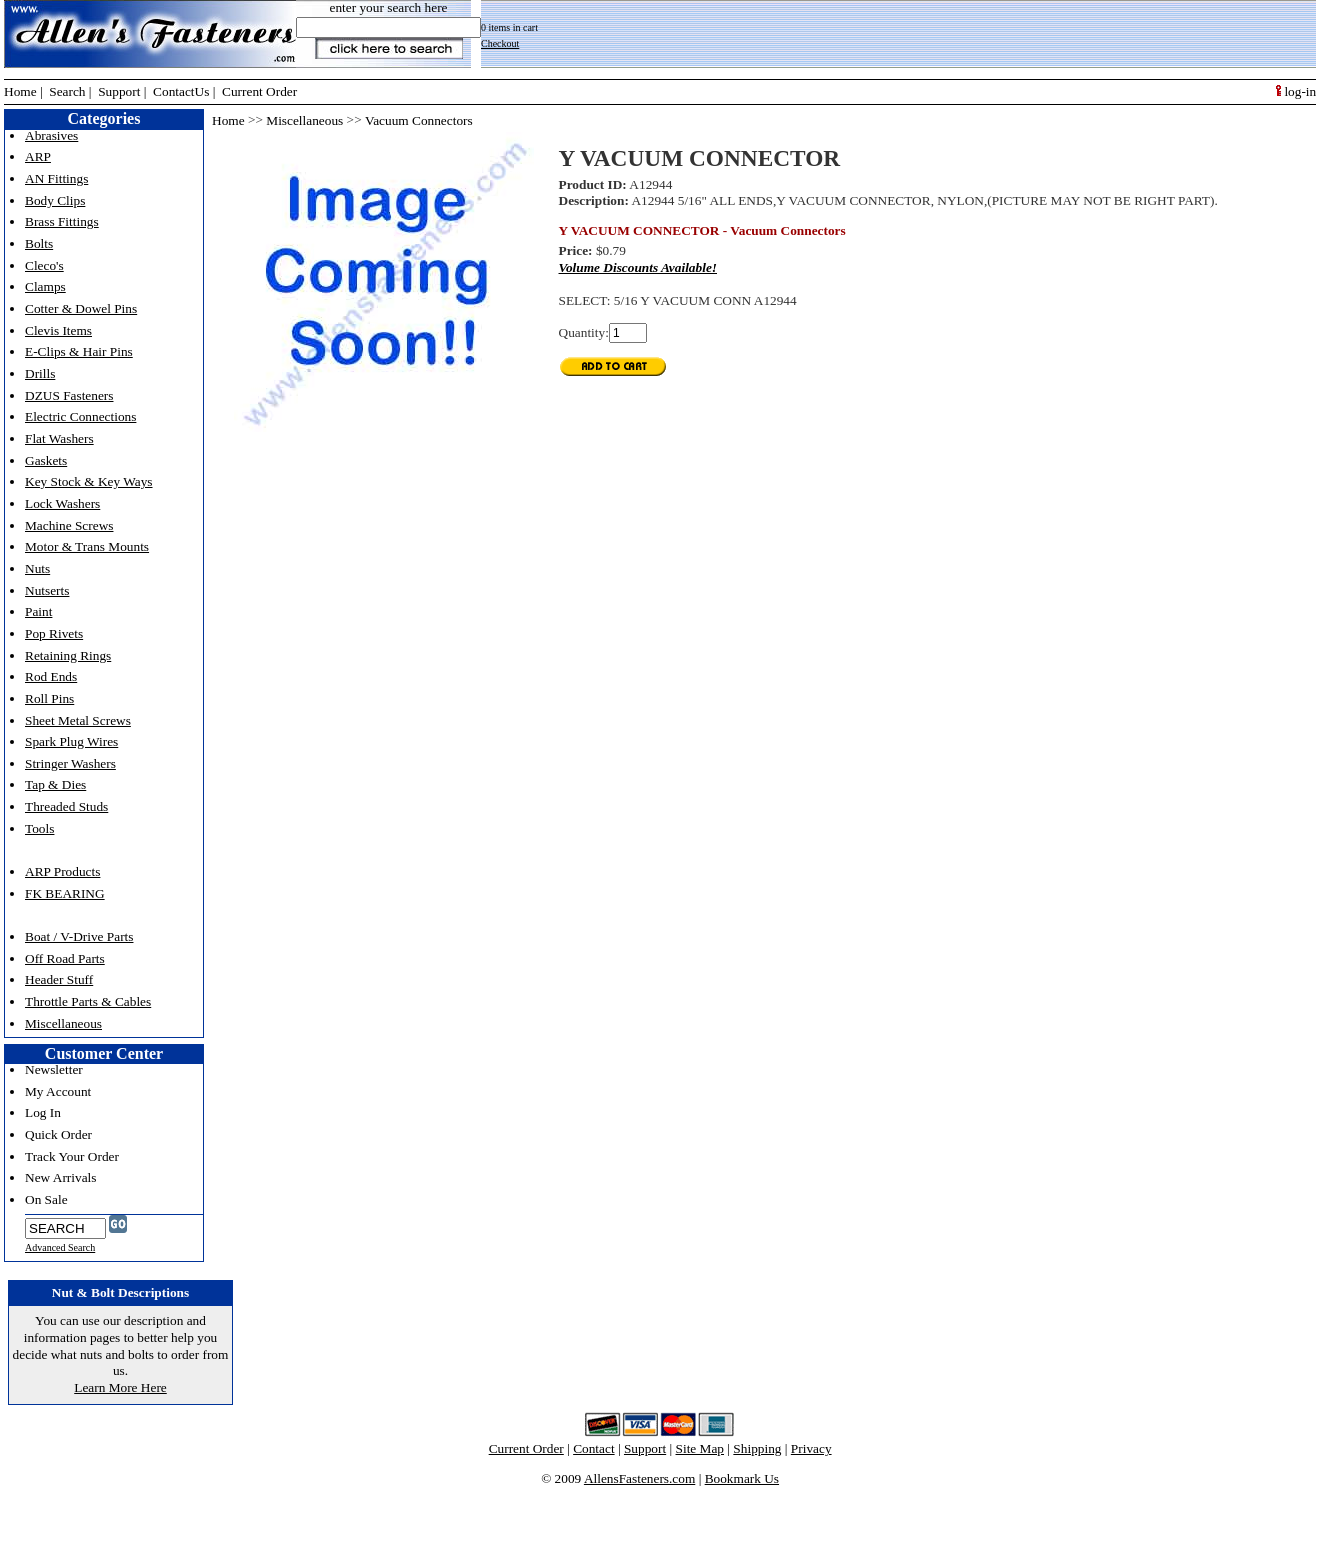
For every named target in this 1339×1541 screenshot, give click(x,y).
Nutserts (47, 590)
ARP (38, 156)
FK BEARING (65, 893)
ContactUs (181, 91)
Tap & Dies (55, 784)
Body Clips (55, 200)
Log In (43, 1112)
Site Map (700, 1448)
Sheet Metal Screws (78, 720)
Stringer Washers (70, 763)
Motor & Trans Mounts (87, 546)
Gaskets (46, 460)
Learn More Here (120, 1387)
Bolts (39, 243)
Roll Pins (49, 698)
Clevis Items (58, 330)
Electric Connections (80, 416)
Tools (39, 828)
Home (20, 91)
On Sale (46, 1199)
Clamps (45, 286)
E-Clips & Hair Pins (79, 351)
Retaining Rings (68, 655)
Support (119, 91)
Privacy (811, 1448)
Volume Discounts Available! (638, 267)
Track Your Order (72, 1156)
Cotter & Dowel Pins (81, 308)
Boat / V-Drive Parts (79, 936)
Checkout (500, 43)
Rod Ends (51, 676)
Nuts (37, 568)
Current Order (259, 91)
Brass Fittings (62, 221)
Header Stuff (59, 979)
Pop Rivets (54, 633)
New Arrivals (60, 1177)
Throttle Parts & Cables (88, 1001)
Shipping (757, 1448)
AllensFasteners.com (639, 1478)
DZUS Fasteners (69, 395)
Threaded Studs (66, 806)
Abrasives (51, 135)
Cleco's (44, 265)
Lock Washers (62, 503)
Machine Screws (69, 525)
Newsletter (54, 1069)
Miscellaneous (63, 1023)
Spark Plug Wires (71, 741)
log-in (1296, 91)
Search (67, 91)
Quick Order (58, 1134)
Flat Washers (59, 438)
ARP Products (62, 871)
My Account (58, 1091)
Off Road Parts (65, 958)
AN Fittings (56, 178)
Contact (593, 1448)
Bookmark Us (742, 1478)
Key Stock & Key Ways (89, 481)
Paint (38, 611)
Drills (40, 373)
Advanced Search (60, 1247)
